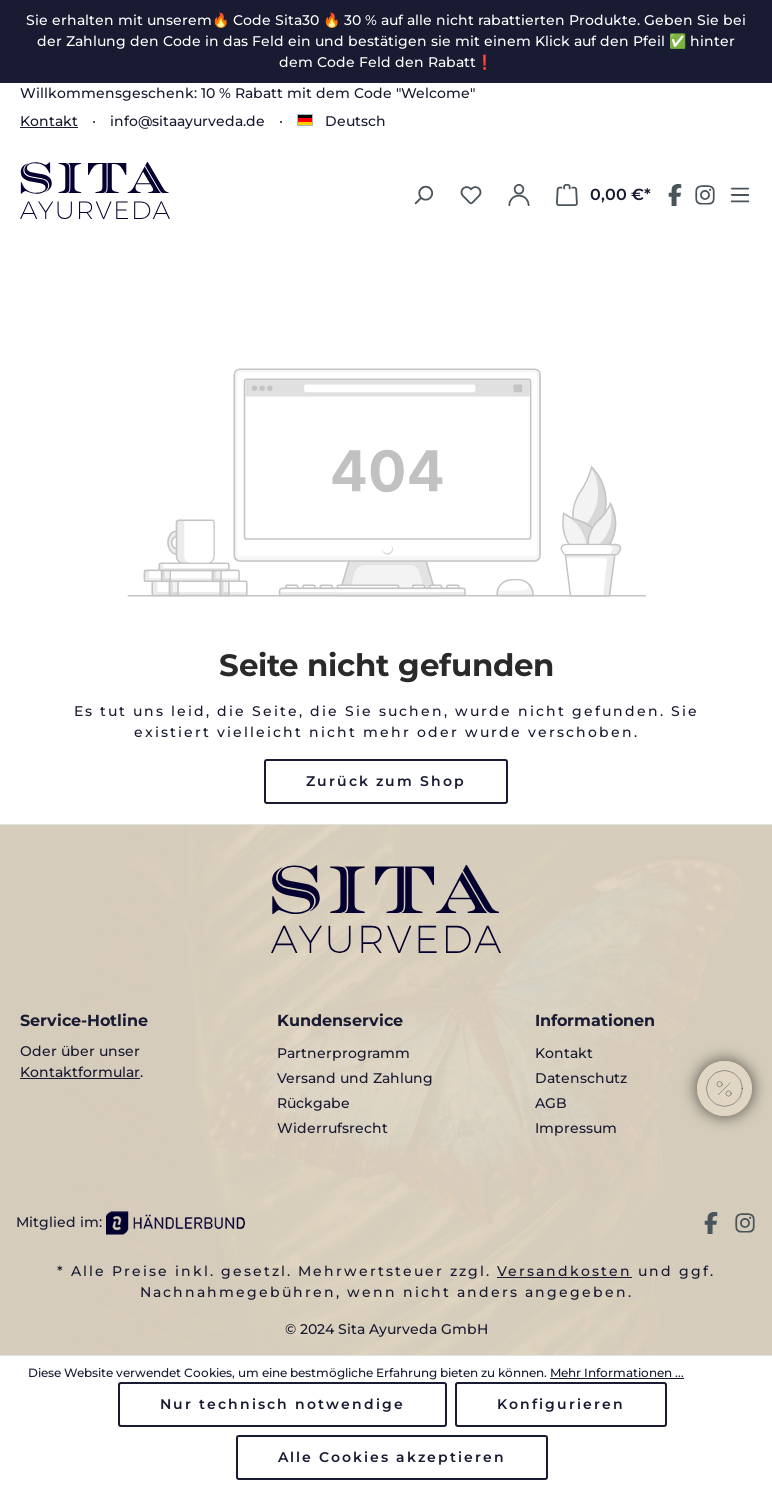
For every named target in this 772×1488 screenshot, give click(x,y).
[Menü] (740, 195)
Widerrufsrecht (332, 1128)
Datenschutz (581, 1078)
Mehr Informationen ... (617, 1372)
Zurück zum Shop (386, 781)
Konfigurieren (561, 1404)
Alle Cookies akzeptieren (392, 1457)
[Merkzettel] (471, 195)
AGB (551, 1103)
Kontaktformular (80, 1072)
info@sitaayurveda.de (187, 121)
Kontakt (49, 121)
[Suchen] (423, 195)
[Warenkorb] (603, 195)
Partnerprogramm (343, 1053)
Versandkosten (564, 1271)
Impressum (576, 1128)
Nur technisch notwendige (282, 1404)
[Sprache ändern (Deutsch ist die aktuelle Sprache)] (341, 121)
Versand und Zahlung (355, 1078)
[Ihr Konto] (519, 195)
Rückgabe (313, 1103)
